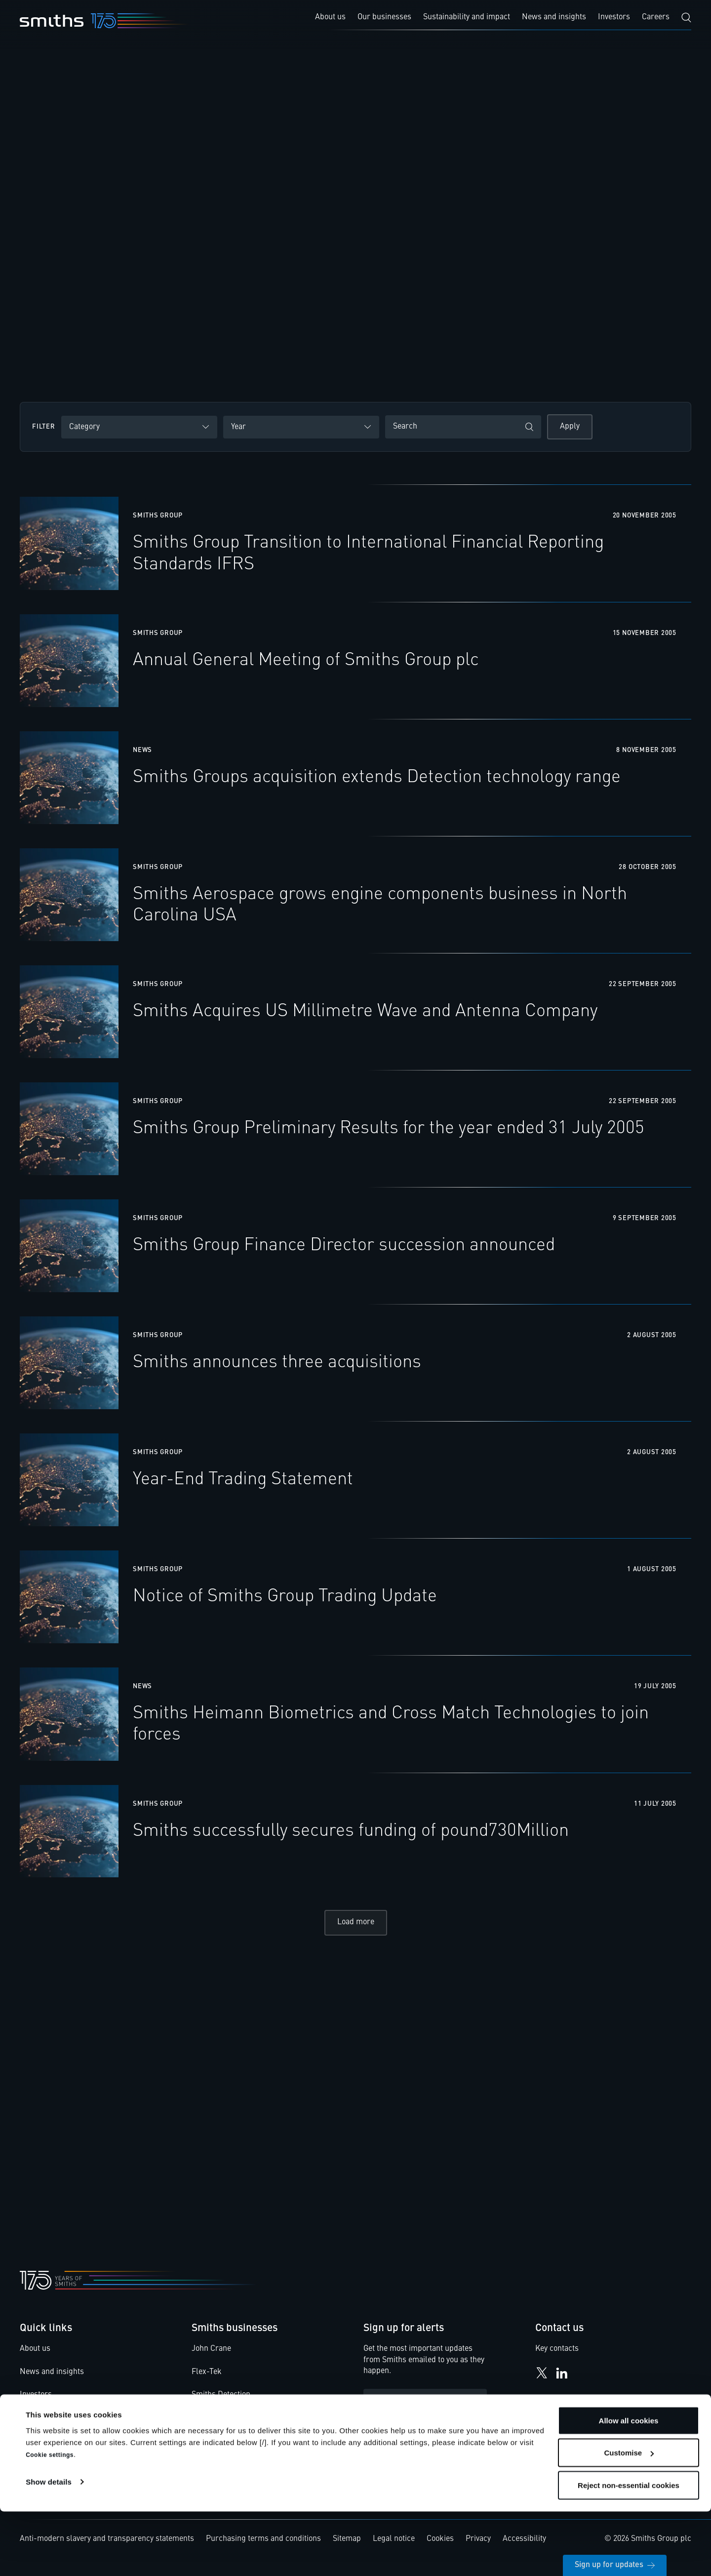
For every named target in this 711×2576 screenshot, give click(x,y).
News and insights (52, 2381)
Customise (629, 2517)
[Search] (686, 17)
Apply (570, 427)
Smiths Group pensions (60, 2450)
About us (35, 2358)
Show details (49, 2546)
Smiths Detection (221, 2404)
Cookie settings (50, 2519)
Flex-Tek (207, 2381)
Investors (36, 2404)
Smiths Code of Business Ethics (74, 2427)
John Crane (211, 2358)
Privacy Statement (423, 2440)
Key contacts (557, 2358)
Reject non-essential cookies (628, 2549)
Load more (355, 1931)
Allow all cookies (629, 2485)
